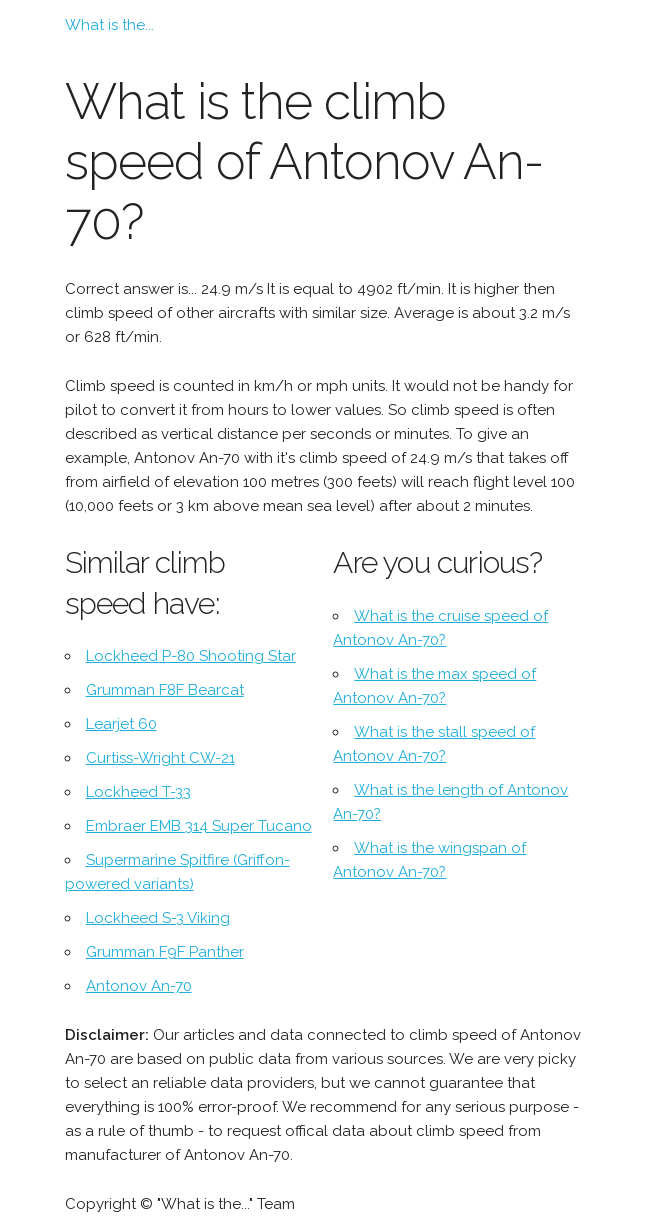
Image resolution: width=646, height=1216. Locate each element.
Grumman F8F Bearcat (165, 690)
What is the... (109, 25)
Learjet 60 (121, 724)
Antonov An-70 (139, 986)
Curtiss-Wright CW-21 (160, 758)
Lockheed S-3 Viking (158, 918)
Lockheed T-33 (138, 792)
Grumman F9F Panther (165, 952)
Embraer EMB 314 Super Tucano (199, 826)
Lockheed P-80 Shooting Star (191, 656)
